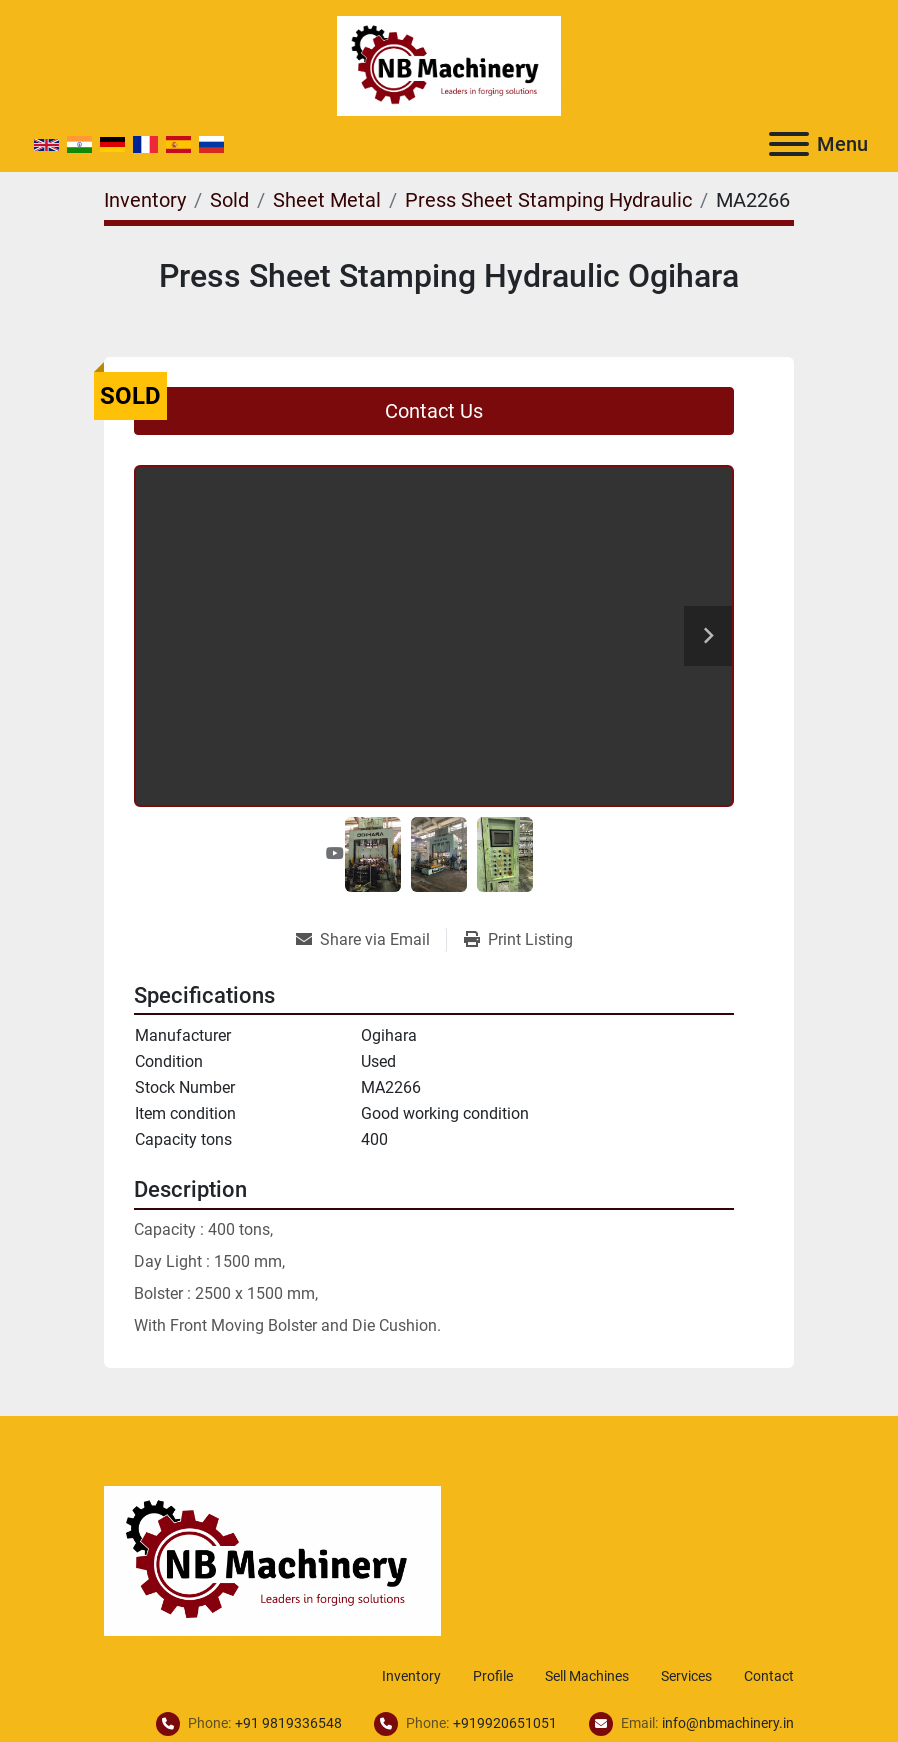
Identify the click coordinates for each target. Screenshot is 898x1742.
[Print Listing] (518, 940)
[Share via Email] (371, 940)
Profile (493, 1676)
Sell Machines (587, 1676)
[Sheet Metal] (327, 200)
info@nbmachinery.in (728, 1723)
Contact (769, 1676)
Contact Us (434, 411)
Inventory (411, 1676)
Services (686, 1676)
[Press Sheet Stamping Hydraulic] (548, 200)
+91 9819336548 (288, 1723)
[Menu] (789, 144)
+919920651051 (505, 1723)
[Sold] (229, 200)
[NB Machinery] (272, 1559)
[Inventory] (145, 200)
